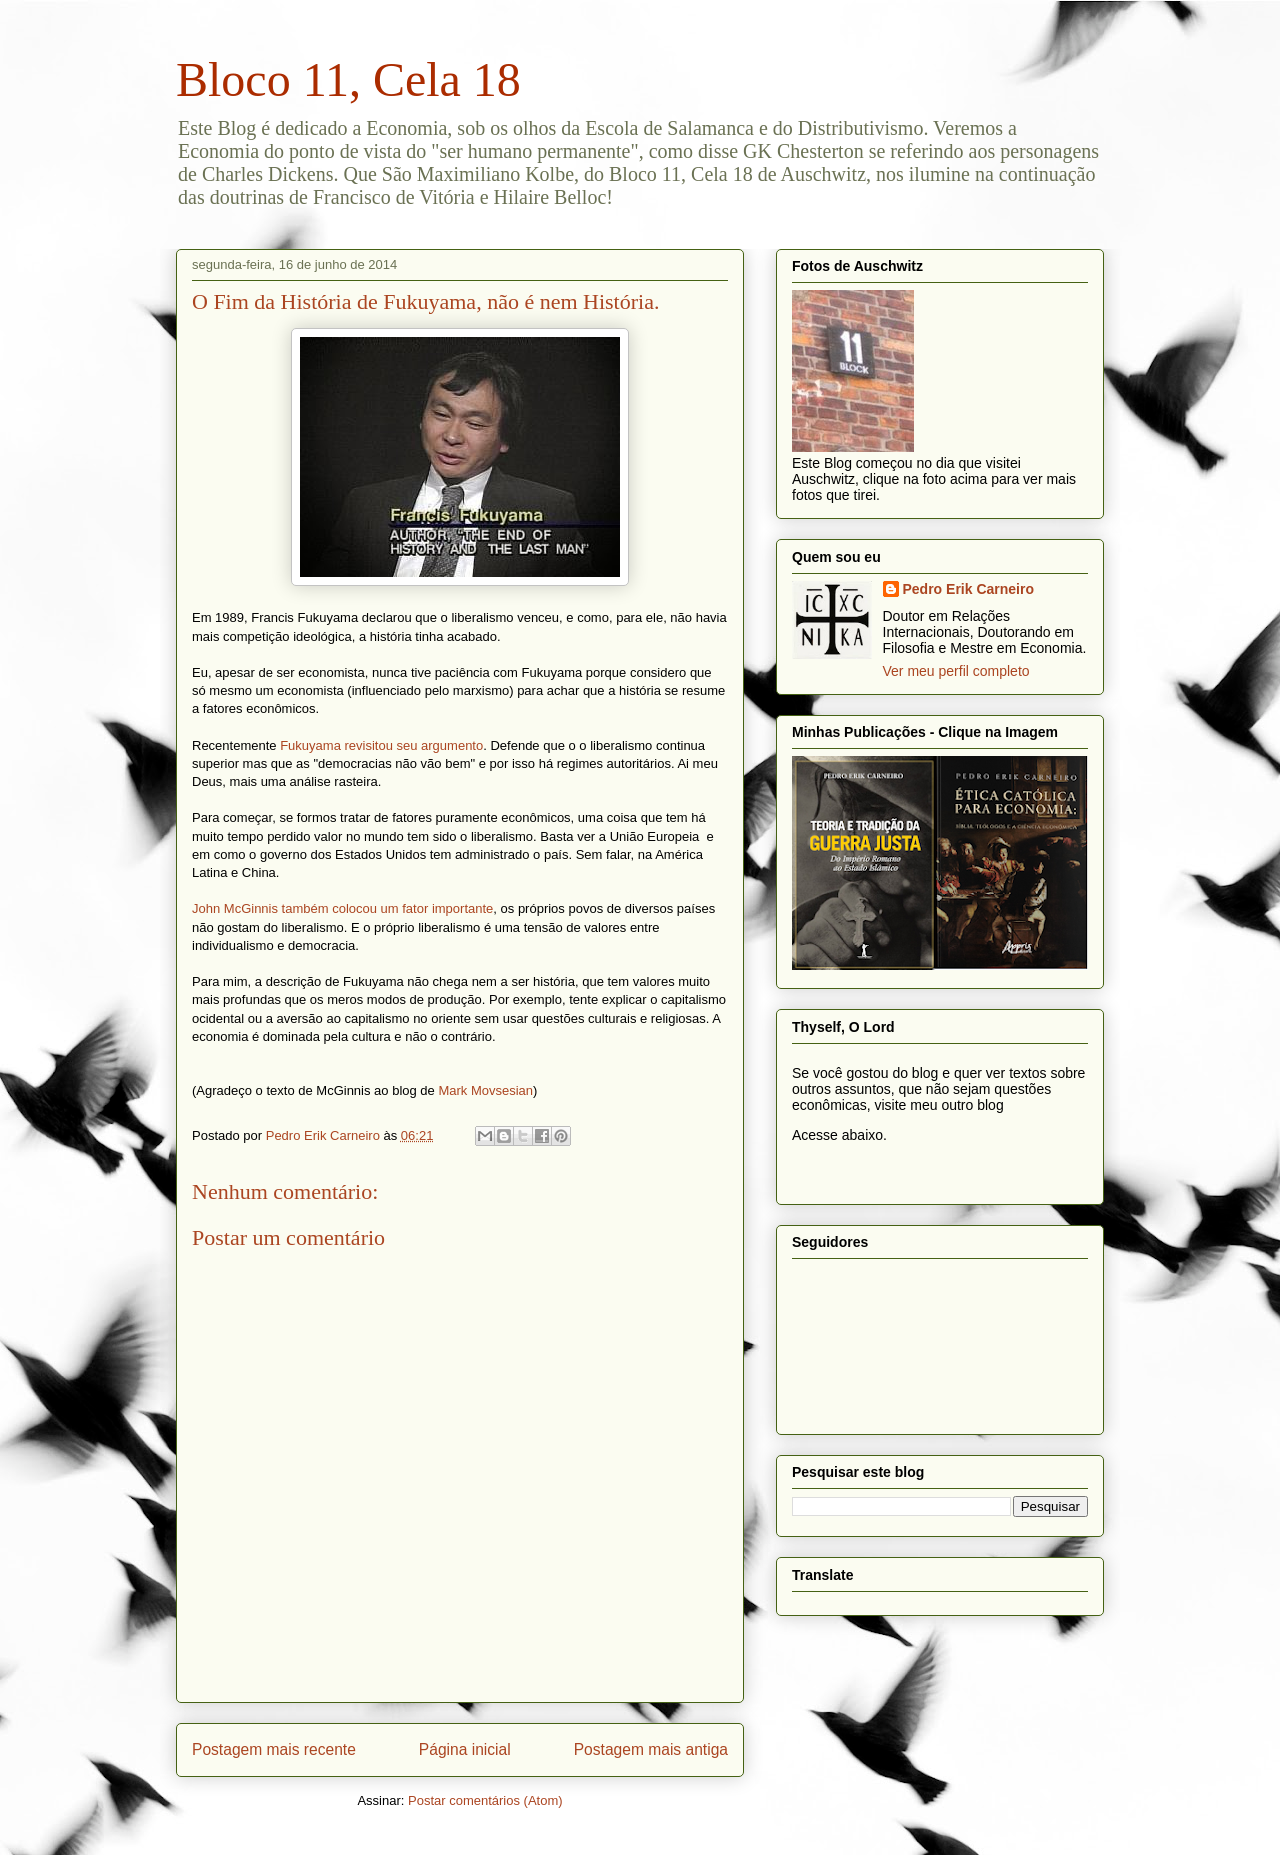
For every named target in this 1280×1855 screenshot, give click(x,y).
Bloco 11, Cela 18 (348, 79)
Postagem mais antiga (651, 1749)
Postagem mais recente (274, 1749)
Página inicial (465, 1749)
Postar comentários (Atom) (485, 1800)
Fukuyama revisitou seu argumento (381, 745)
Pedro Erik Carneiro (969, 589)
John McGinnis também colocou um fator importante (342, 908)
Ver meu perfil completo (956, 671)
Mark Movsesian (485, 1090)
